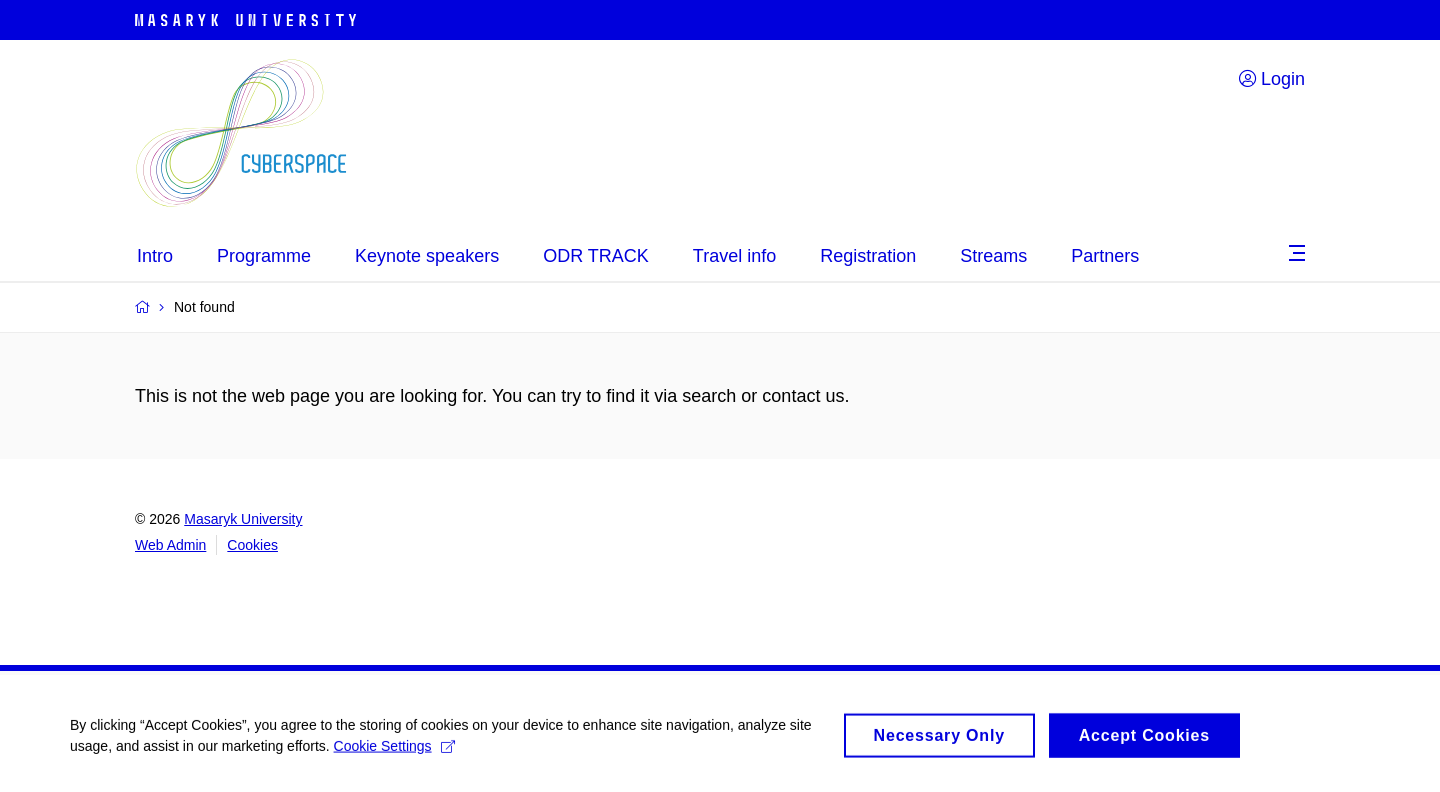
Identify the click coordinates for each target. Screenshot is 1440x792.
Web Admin (170, 545)
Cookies (252, 545)
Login (1272, 79)
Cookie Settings (394, 753)
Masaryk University (243, 519)
